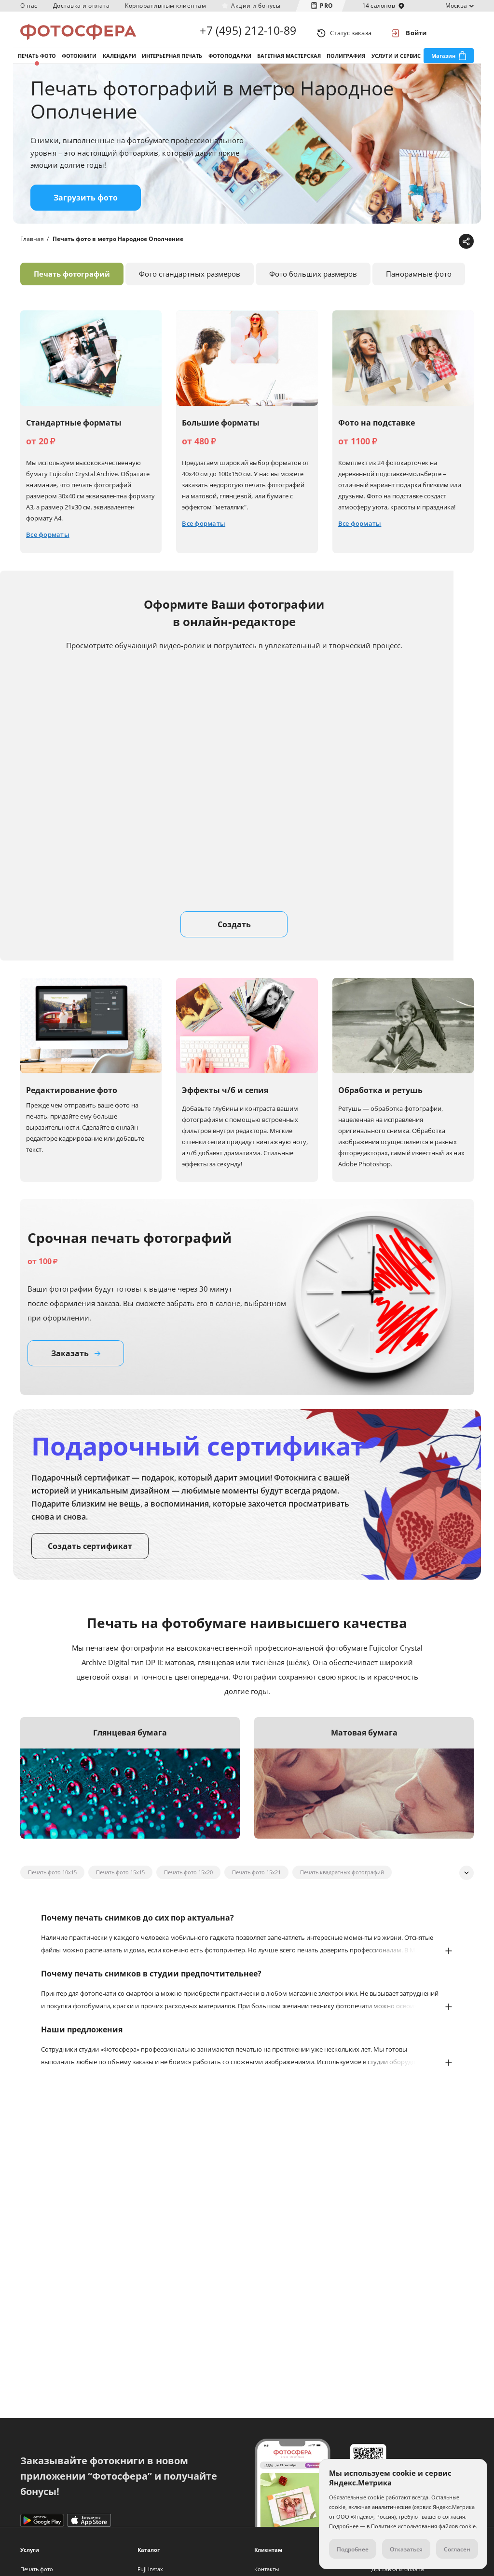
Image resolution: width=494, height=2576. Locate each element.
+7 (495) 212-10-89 (248, 32)
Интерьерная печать (172, 62)
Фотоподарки (229, 62)
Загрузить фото (86, 207)
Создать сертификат (90, 1556)
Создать (234, 934)
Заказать (75, 1363)
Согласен (457, 2549)
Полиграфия (346, 62)
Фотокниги (79, 62)
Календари (119, 62)
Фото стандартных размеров (189, 284)
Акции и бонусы (255, 5)
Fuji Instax (150, 2569)
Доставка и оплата (81, 5)
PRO (326, 5)
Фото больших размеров (313, 284)
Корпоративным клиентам (165, 5)
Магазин (443, 62)
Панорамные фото (419, 284)
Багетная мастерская (289, 62)
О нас (29, 5)
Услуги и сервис (396, 62)
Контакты (266, 2569)
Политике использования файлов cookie (423, 2526)
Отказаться (406, 2549)
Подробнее (353, 2549)
